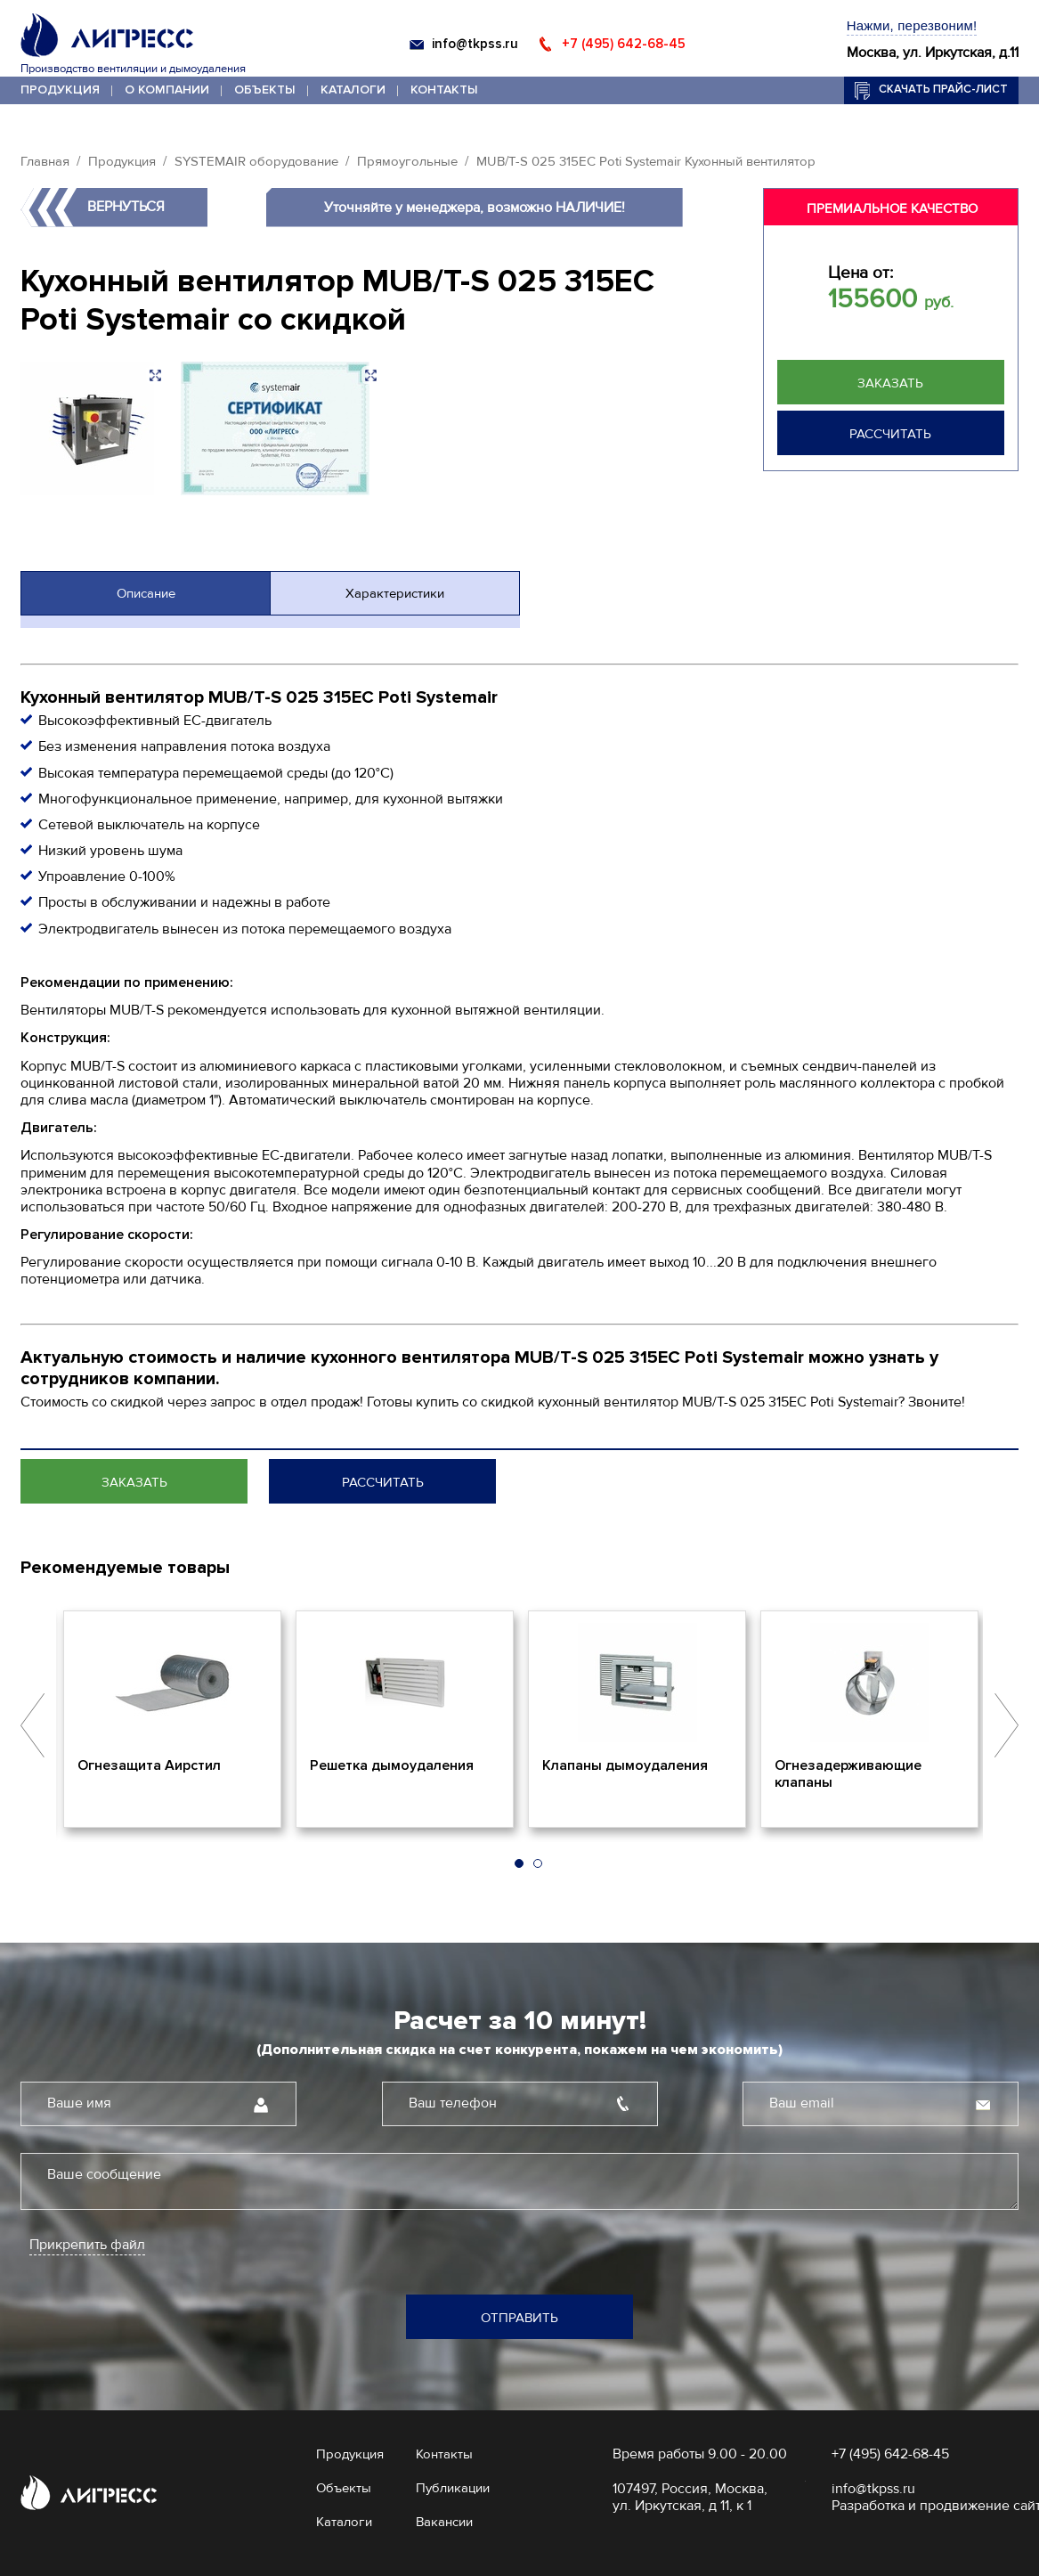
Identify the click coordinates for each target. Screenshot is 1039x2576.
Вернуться (126, 207)
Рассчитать (890, 434)
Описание (146, 593)
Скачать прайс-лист (943, 89)
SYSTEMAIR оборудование (256, 161)
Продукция (60, 89)
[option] (172, 1719)
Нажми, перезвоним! (912, 25)
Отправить (519, 2318)
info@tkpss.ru (475, 44)
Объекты (265, 89)
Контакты (444, 89)
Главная (44, 161)
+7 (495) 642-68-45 (624, 44)
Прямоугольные (407, 161)
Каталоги (353, 89)
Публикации (453, 2488)
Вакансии (444, 2522)
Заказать (890, 383)
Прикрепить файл (87, 2245)
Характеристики (394, 593)
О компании (167, 89)
